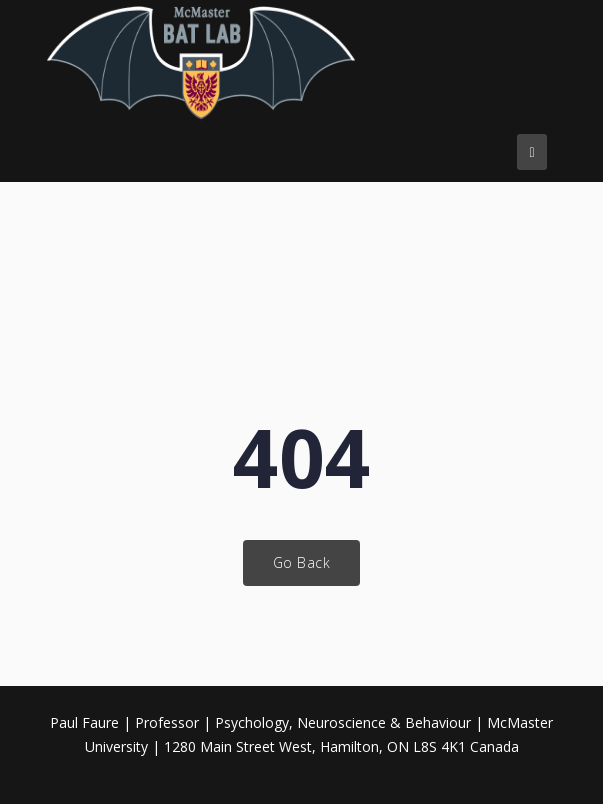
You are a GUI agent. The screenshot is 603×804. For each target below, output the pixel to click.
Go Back (302, 562)
